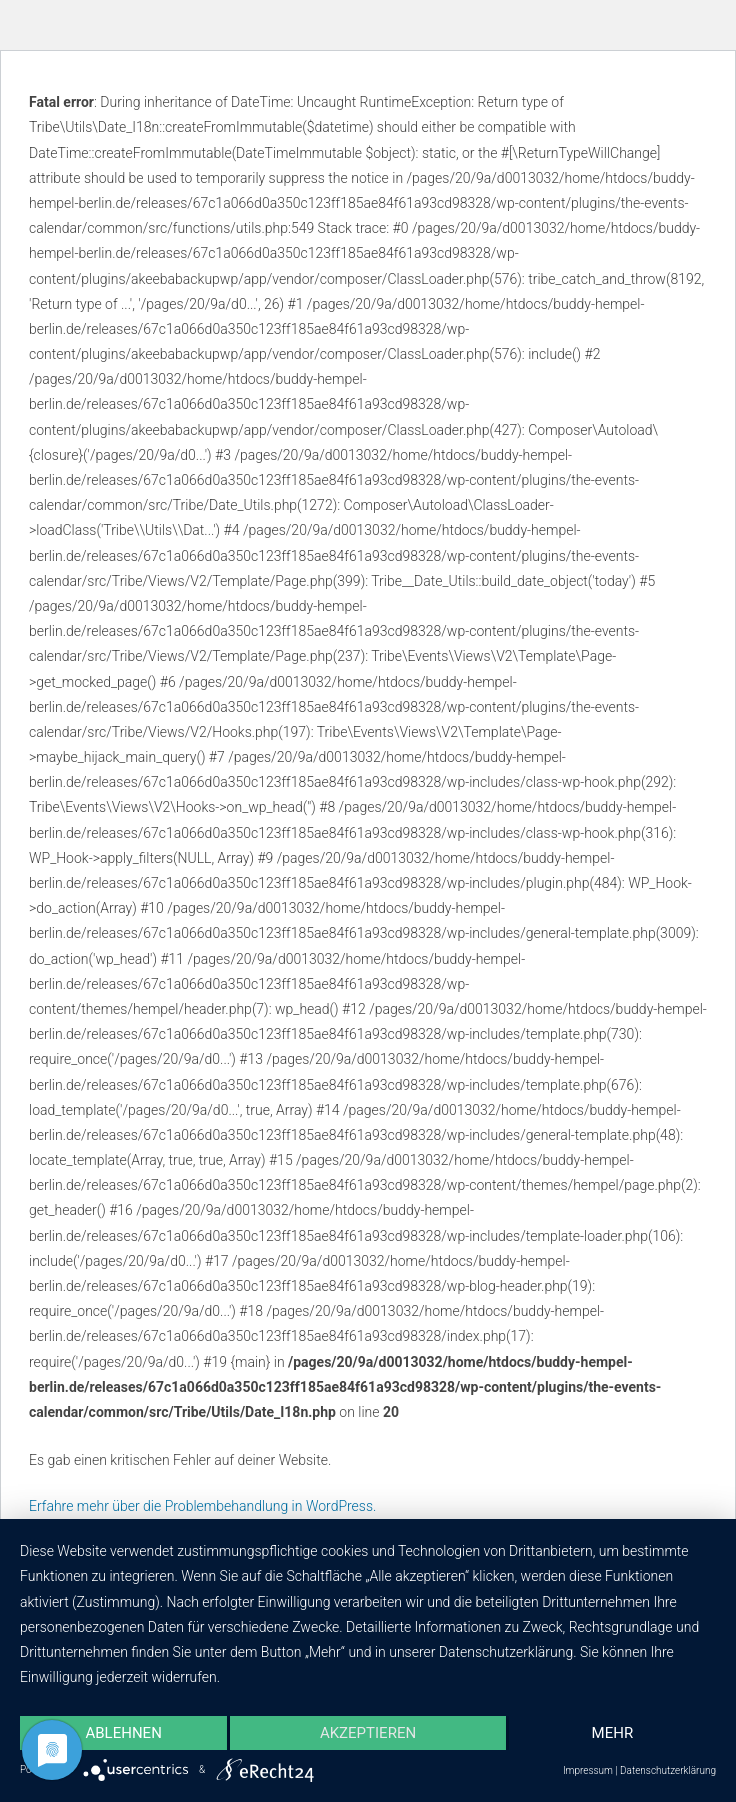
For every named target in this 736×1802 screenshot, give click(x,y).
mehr (613, 1733)
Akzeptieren (368, 1733)
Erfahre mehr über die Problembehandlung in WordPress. (202, 1506)
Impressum (588, 1770)
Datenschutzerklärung (668, 1770)
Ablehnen (123, 1733)
